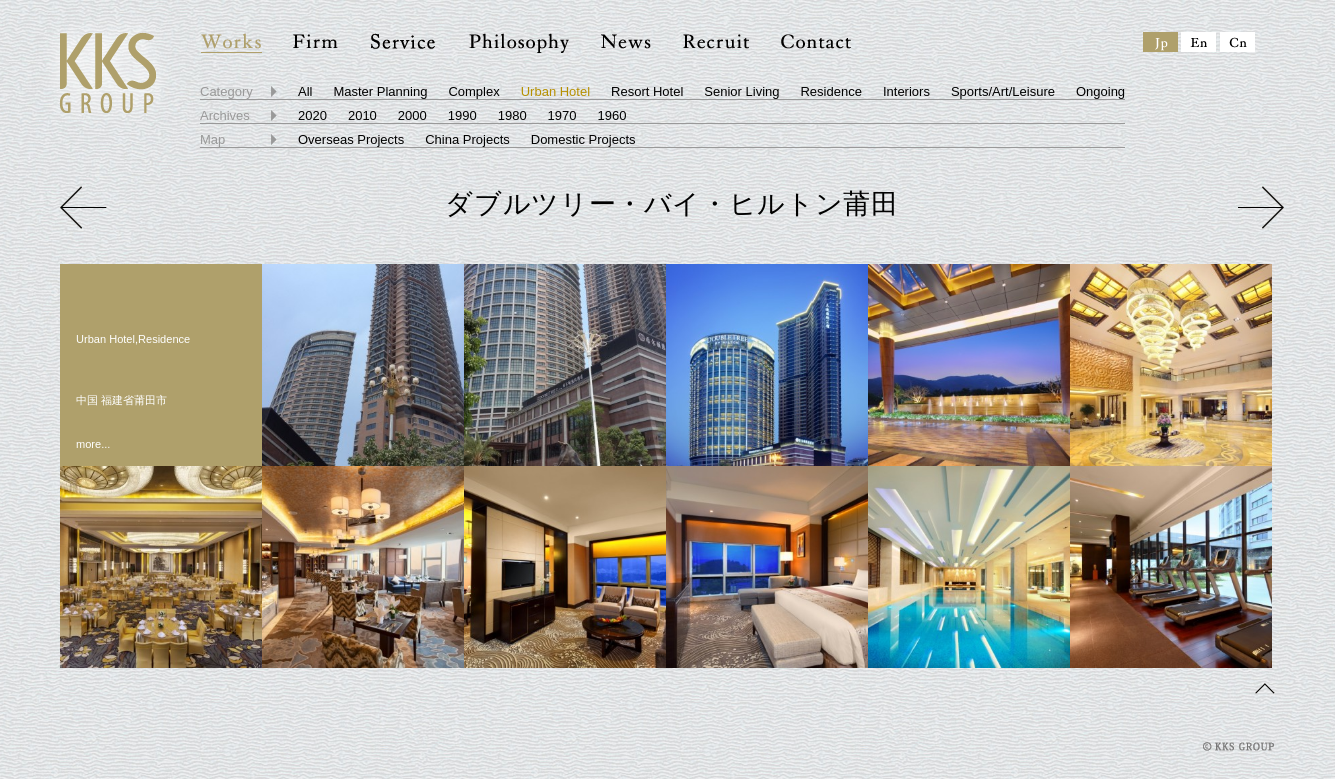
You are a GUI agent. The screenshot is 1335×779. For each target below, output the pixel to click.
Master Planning (380, 91)
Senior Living (741, 91)
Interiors (906, 91)
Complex (473, 91)
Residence (830, 91)
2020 (312, 115)
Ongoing (1100, 91)
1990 (462, 115)
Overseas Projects (351, 139)
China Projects (467, 139)
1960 (612, 115)
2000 (412, 115)
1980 (512, 115)
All (305, 91)
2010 (362, 115)
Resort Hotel (647, 91)
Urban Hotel (555, 91)
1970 (562, 115)
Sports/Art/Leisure (1003, 91)
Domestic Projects (583, 139)
